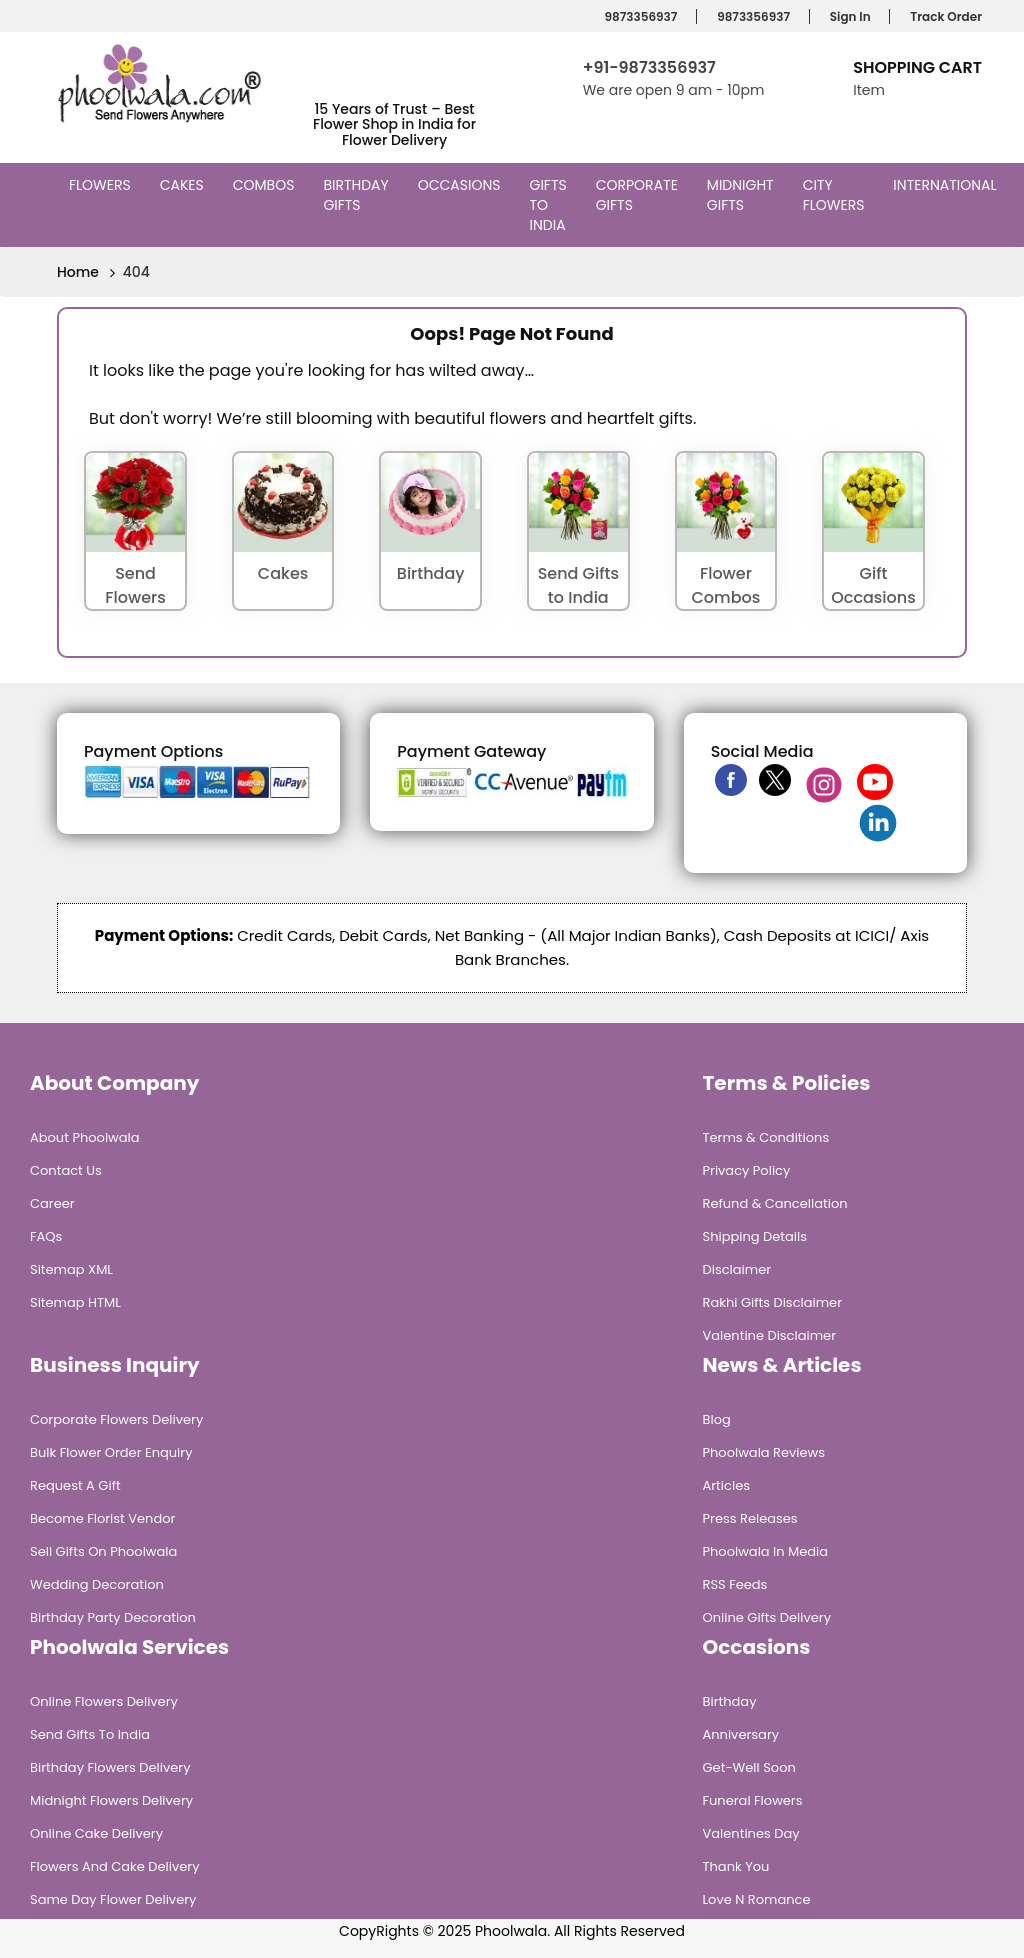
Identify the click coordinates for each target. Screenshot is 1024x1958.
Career (52, 1203)
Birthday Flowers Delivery (110, 1767)
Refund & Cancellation (775, 1203)
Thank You (736, 1866)
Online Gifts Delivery (767, 1617)
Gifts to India (550, 205)
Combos (266, 185)
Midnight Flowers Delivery (111, 1800)
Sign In (847, 16)
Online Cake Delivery (96, 1833)
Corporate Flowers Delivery (116, 1419)
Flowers (102, 185)
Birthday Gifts (355, 195)
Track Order (943, 16)
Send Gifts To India (90, 1734)
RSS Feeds (735, 1584)
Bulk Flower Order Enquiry (111, 1452)
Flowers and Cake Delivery (114, 1866)
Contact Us (66, 1170)
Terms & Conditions (766, 1137)
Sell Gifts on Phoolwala (103, 1551)
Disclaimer (737, 1269)
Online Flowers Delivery (104, 1701)
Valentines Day (751, 1833)
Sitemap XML (71, 1269)
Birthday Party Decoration (113, 1617)
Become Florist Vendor (102, 1518)
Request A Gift (75, 1485)
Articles (726, 1485)
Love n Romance (757, 1899)
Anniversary (741, 1734)
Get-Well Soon (749, 1767)
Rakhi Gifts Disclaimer (773, 1302)
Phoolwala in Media (766, 1551)
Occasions (462, 185)
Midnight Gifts (740, 195)
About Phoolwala (85, 1137)
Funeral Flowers (753, 1800)
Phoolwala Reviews (764, 1452)
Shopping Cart (917, 67)
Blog (717, 1419)
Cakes (184, 185)
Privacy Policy (747, 1170)
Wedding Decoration (97, 1584)
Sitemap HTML (75, 1302)
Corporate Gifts (637, 195)
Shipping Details (755, 1236)
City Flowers (836, 195)
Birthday (730, 1701)
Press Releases (750, 1518)
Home (78, 272)
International (947, 185)
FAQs (46, 1236)
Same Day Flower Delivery (113, 1899)
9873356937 (638, 16)
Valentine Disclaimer (769, 1335)
